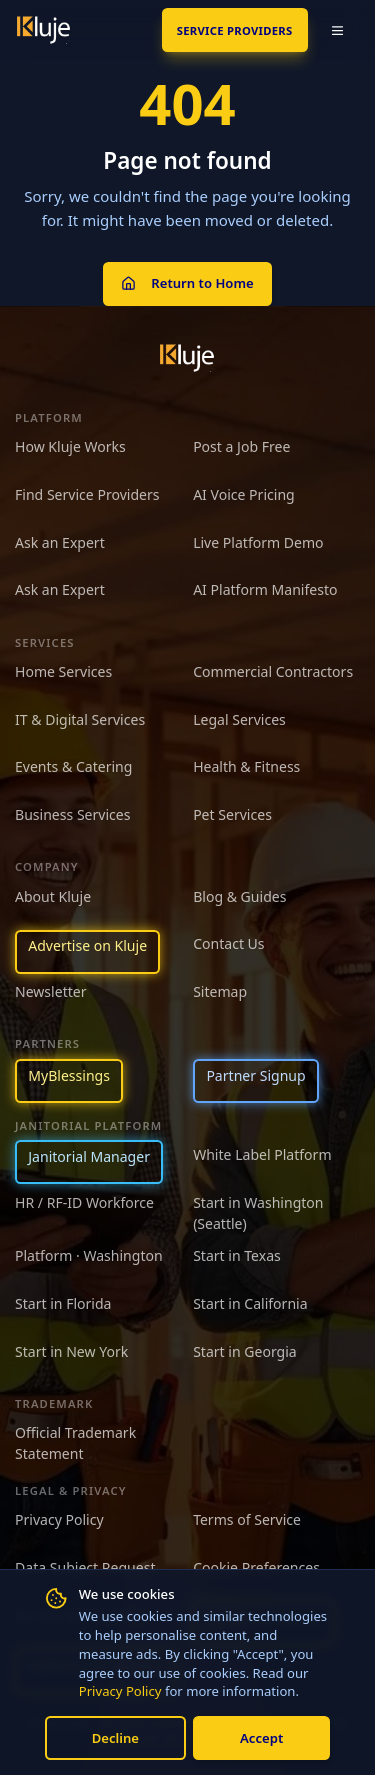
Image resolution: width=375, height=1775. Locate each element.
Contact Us (228, 943)
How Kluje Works (70, 446)
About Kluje (53, 896)
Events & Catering (73, 766)
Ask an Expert (60, 542)
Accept (261, 1738)
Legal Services (239, 719)
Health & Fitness (246, 766)
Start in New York (71, 1351)
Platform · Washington (89, 1255)
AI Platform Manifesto (265, 589)
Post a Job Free (241, 446)
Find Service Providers (87, 494)
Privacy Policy (120, 1691)
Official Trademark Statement (75, 1443)
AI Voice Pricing (244, 494)
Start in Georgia (245, 1351)
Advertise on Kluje (87, 945)
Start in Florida (63, 1303)
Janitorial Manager (89, 1156)
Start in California (250, 1303)
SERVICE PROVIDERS (235, 30)
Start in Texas (237, 1255)
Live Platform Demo (258, 542)
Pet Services (232, 814)
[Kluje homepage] (187, 358)
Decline (115, 1738)
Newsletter (51, 991)
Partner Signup (255, 1075)
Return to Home (187, 283)
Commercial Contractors (273, 671)
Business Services (72, 814)
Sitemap (220, 991)
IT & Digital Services (80, 719)
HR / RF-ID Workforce (84, 1202)
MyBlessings (69, 1075)
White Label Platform (262, 1154)
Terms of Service (247, 1519)
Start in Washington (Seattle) (258, 1213)
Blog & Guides (239, 896)
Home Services (63, 671)
